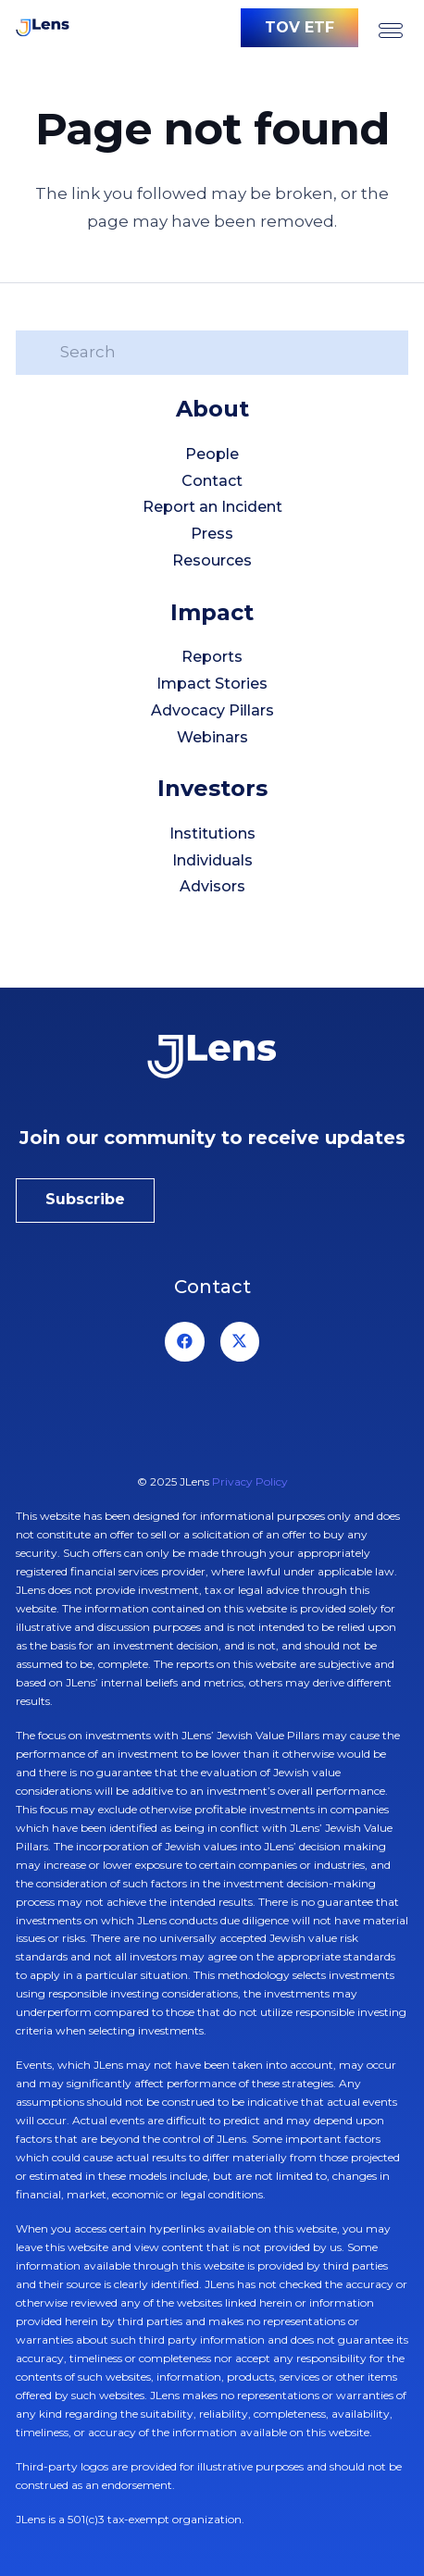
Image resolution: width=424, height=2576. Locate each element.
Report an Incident (212, 507)
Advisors (212, 886)
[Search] (212, 352)
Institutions (212, 833)
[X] (240, 1342)
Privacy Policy (250, 1481)
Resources (212, 560)
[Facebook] (185, 1342)
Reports (212, 657)
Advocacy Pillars (212, 710)
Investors (212, 788)
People (212, 454)
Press (212, 533)
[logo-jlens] (42, 28)
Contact (212, 481)
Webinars (212, 737)
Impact (212, 612)
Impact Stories (212, 683)
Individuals (212, 860)
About (212, 408)
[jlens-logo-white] (212, 1056)
